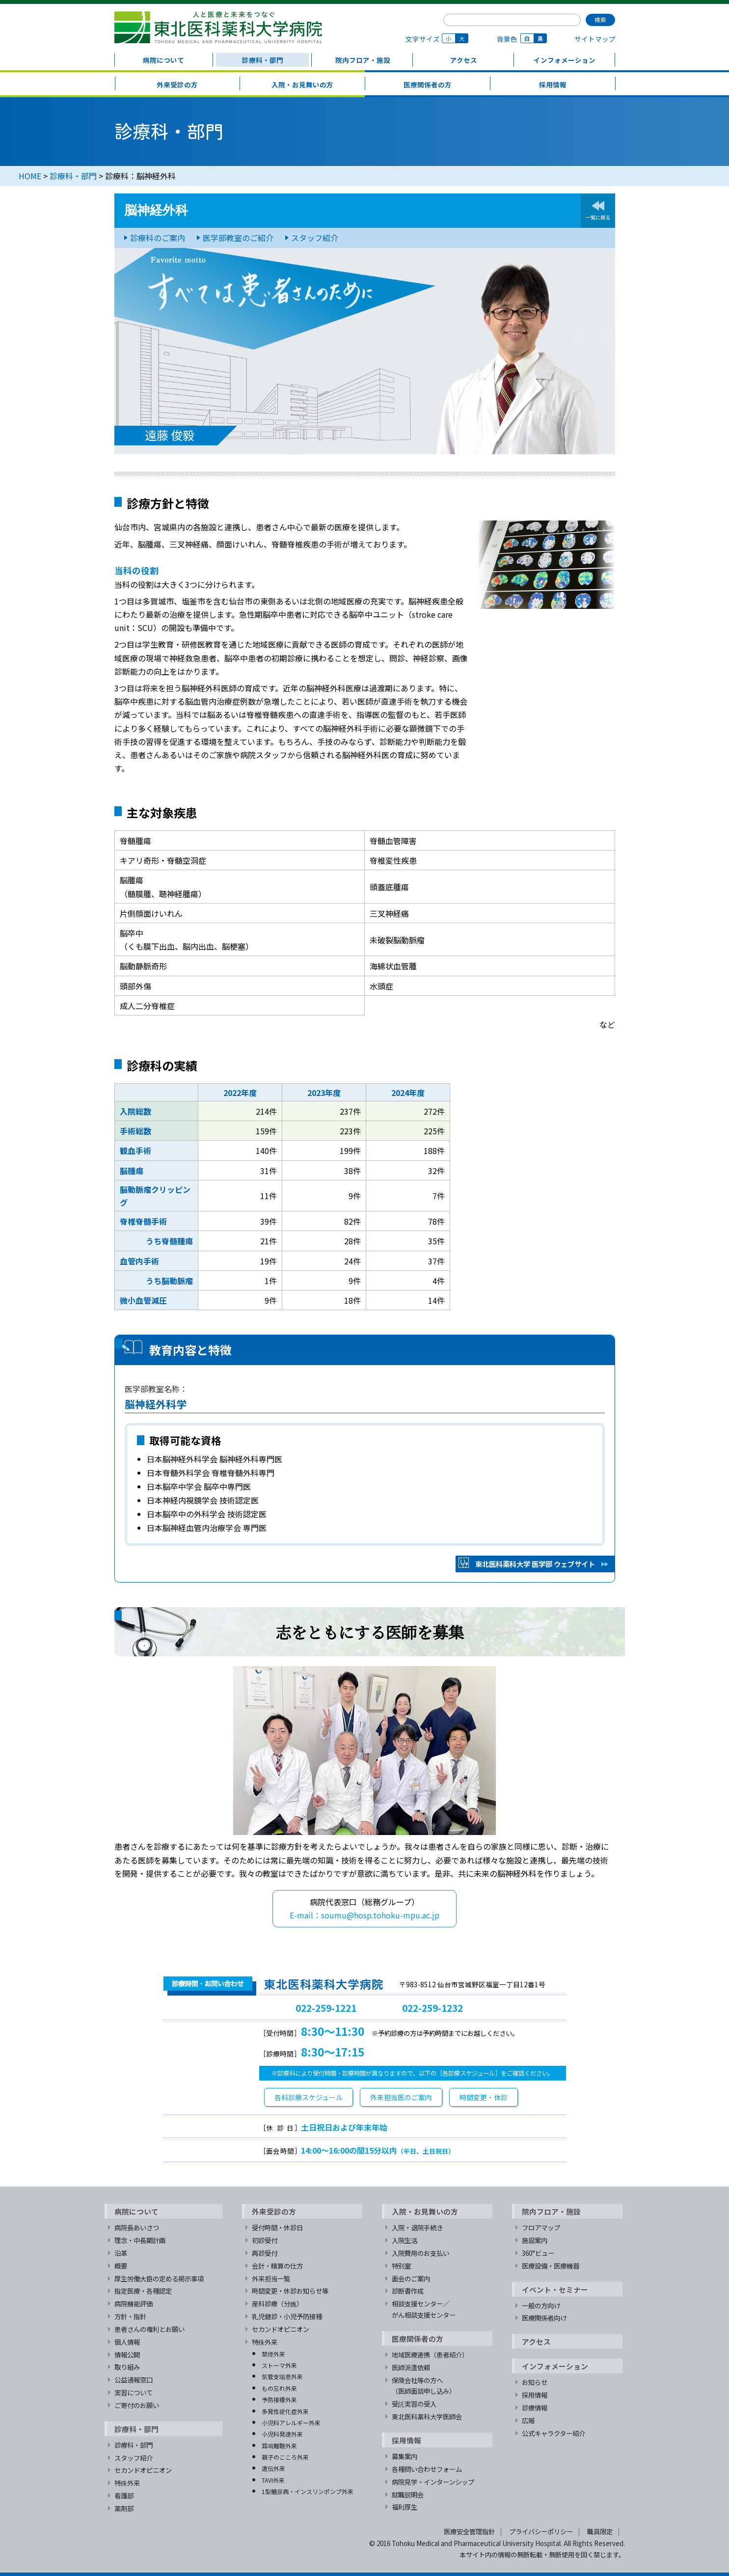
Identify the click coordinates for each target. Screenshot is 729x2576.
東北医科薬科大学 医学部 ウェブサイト (535, 1564)
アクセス (463, 60)
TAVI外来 (273, 2480)
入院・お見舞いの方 (302, 84)
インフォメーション (564, 60)
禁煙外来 (273, 2354)
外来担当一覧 (271, 2278)
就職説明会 (408, 2494)
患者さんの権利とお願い (149, 2329)
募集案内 (404, 2456)
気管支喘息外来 (282, 2376)
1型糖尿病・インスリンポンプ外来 (307, 2491)
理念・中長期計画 (139, 2240)
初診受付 (264, 2240)
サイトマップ (595, 39)
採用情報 (553, 84)
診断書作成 (408, 2291)
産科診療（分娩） (277, 2303)
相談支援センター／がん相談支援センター (424, 2309)
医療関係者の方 (428, 84)
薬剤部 (124, 2508)
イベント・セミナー (555, 2289)
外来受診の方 (177, 84)
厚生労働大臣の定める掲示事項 (159, 2278)
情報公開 (127, 2354)
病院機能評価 (133, 2303)
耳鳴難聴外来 (279, 2445)
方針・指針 (130, 2316)
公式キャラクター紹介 (553, 2433)
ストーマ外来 (279, 2365)
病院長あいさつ (136, 2227)
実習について (133, 2392)
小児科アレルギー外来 (291, 2422)
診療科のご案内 (157, 238)
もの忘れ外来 (279, 2388)
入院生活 (404, 2240)
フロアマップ (541, 2227)
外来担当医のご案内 (401, 2097)
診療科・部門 (262, 60)
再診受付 (264, 2253)
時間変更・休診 (483, 2097)
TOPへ (607, 2174)
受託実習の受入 (414, 2404)
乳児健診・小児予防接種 (287, 2316)
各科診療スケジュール (308, 2097)
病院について (163, 60)
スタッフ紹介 (314, 238)
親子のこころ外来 (285, 2457)
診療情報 (534, 2407)
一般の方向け (541, 2305)
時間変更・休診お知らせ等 (290, 2291)
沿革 (120, 2253)
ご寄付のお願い (136, 2405)
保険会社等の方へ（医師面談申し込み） (424, 2385)
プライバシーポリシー (541, 2531)
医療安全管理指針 (469, 2531)
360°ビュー (538, 2253)
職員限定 (600, 2531)
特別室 (401, 2266)
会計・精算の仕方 (277, 2266)
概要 (120, 2266)
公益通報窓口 (133, 2379)
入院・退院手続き (417, 2227)
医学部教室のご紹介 (238, 238)
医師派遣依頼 (411, 2367)
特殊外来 (127, 2483)
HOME (30, 176)
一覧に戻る (598, 217)
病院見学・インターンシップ (433, 2482)
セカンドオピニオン (143, 2470)
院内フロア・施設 (362, 60)
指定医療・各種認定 (143, 2291)
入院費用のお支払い (420, 2253)
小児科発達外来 (282, 2434)
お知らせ (534, 2382)
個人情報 (127, 2342)
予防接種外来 (279, 2399)
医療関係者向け (544, 2318)
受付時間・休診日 (277, 2227)
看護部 (124, 2495)
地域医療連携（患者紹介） (430, 2354)
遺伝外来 (273, 2468)
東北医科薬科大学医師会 (427, 2416)
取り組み (127, 2367)
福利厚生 (404, 2507)
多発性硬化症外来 (285, 2411)
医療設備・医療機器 (550, 2266)
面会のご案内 (411, 2278)
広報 (528, 2420)
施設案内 (534, 2240)
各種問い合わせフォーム (427, 2469)
